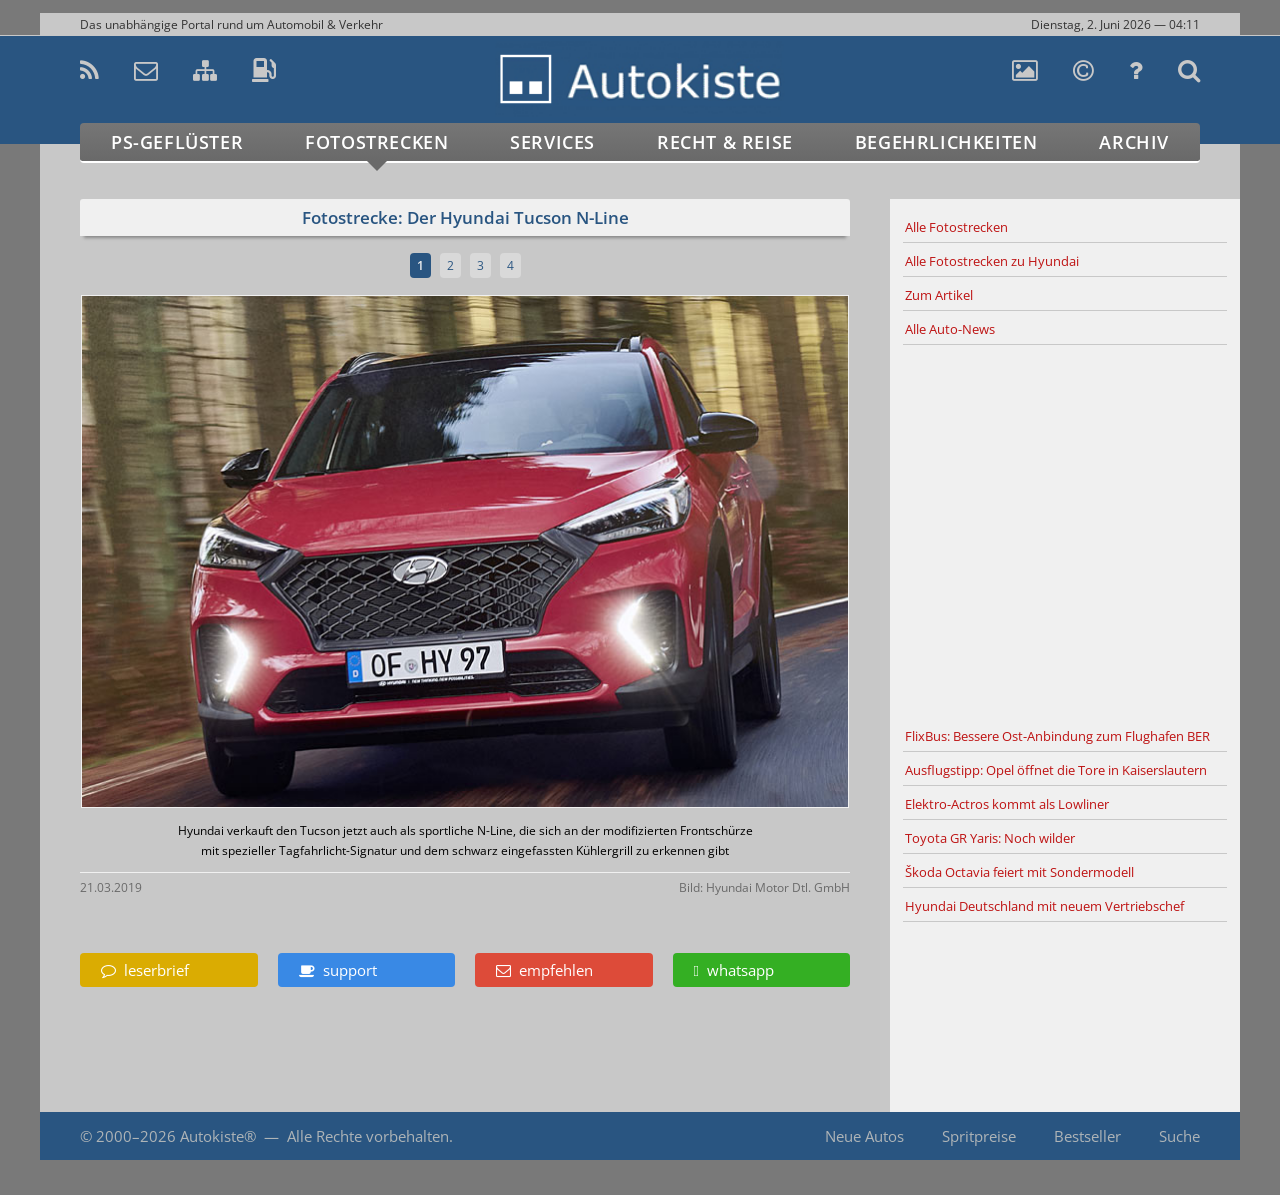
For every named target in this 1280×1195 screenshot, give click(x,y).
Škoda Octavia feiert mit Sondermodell (1019, 872)
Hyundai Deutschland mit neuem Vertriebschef (1044, 906)
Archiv (1134, 142)
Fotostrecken (376, 142)
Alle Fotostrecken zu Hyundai (992, 261)
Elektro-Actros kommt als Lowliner (1007, 804)
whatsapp (734, 970)
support (338, 970)
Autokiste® (218, 1136)
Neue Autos (864, 1136)
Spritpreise (979, 1136)
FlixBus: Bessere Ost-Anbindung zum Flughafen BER (1057, 736)
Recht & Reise (725, 142)
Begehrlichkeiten (946, 142)
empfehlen (544, 970)
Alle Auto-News (950, 329)
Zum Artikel (939, 295)
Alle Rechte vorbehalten (368, 1136)
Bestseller (1087, 1136)
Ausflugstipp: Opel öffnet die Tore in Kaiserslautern (1056, 770)
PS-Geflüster (177, 142)
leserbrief (145, 970)
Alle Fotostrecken (956, 227)
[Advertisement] (1065, 533)
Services (552, 142)
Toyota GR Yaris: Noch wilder (990, 838)
